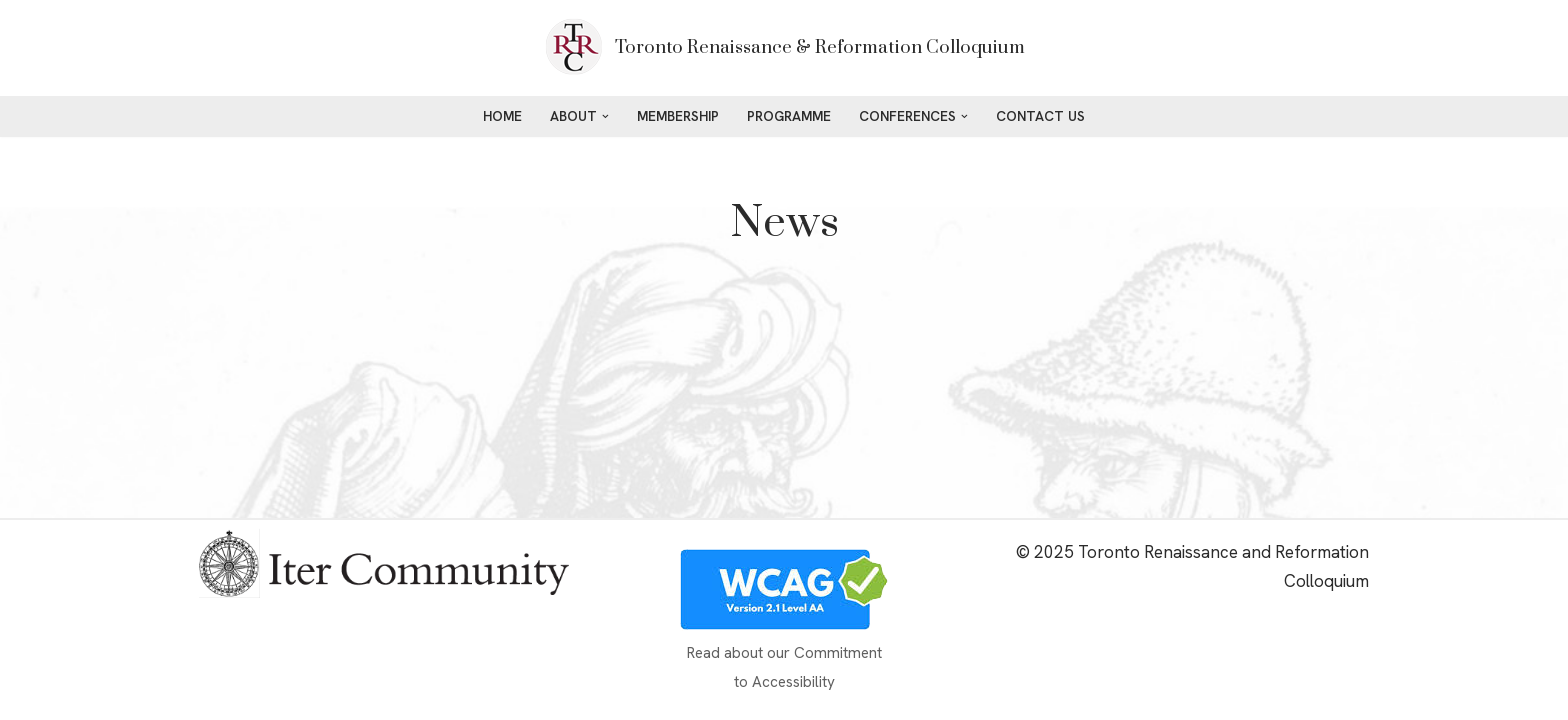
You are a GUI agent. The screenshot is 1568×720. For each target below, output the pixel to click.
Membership (678, 116)
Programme (789, 116)
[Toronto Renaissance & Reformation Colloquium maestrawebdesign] (784, 48)
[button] (605, 116)
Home (502, 116)
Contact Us (1040, 116)
